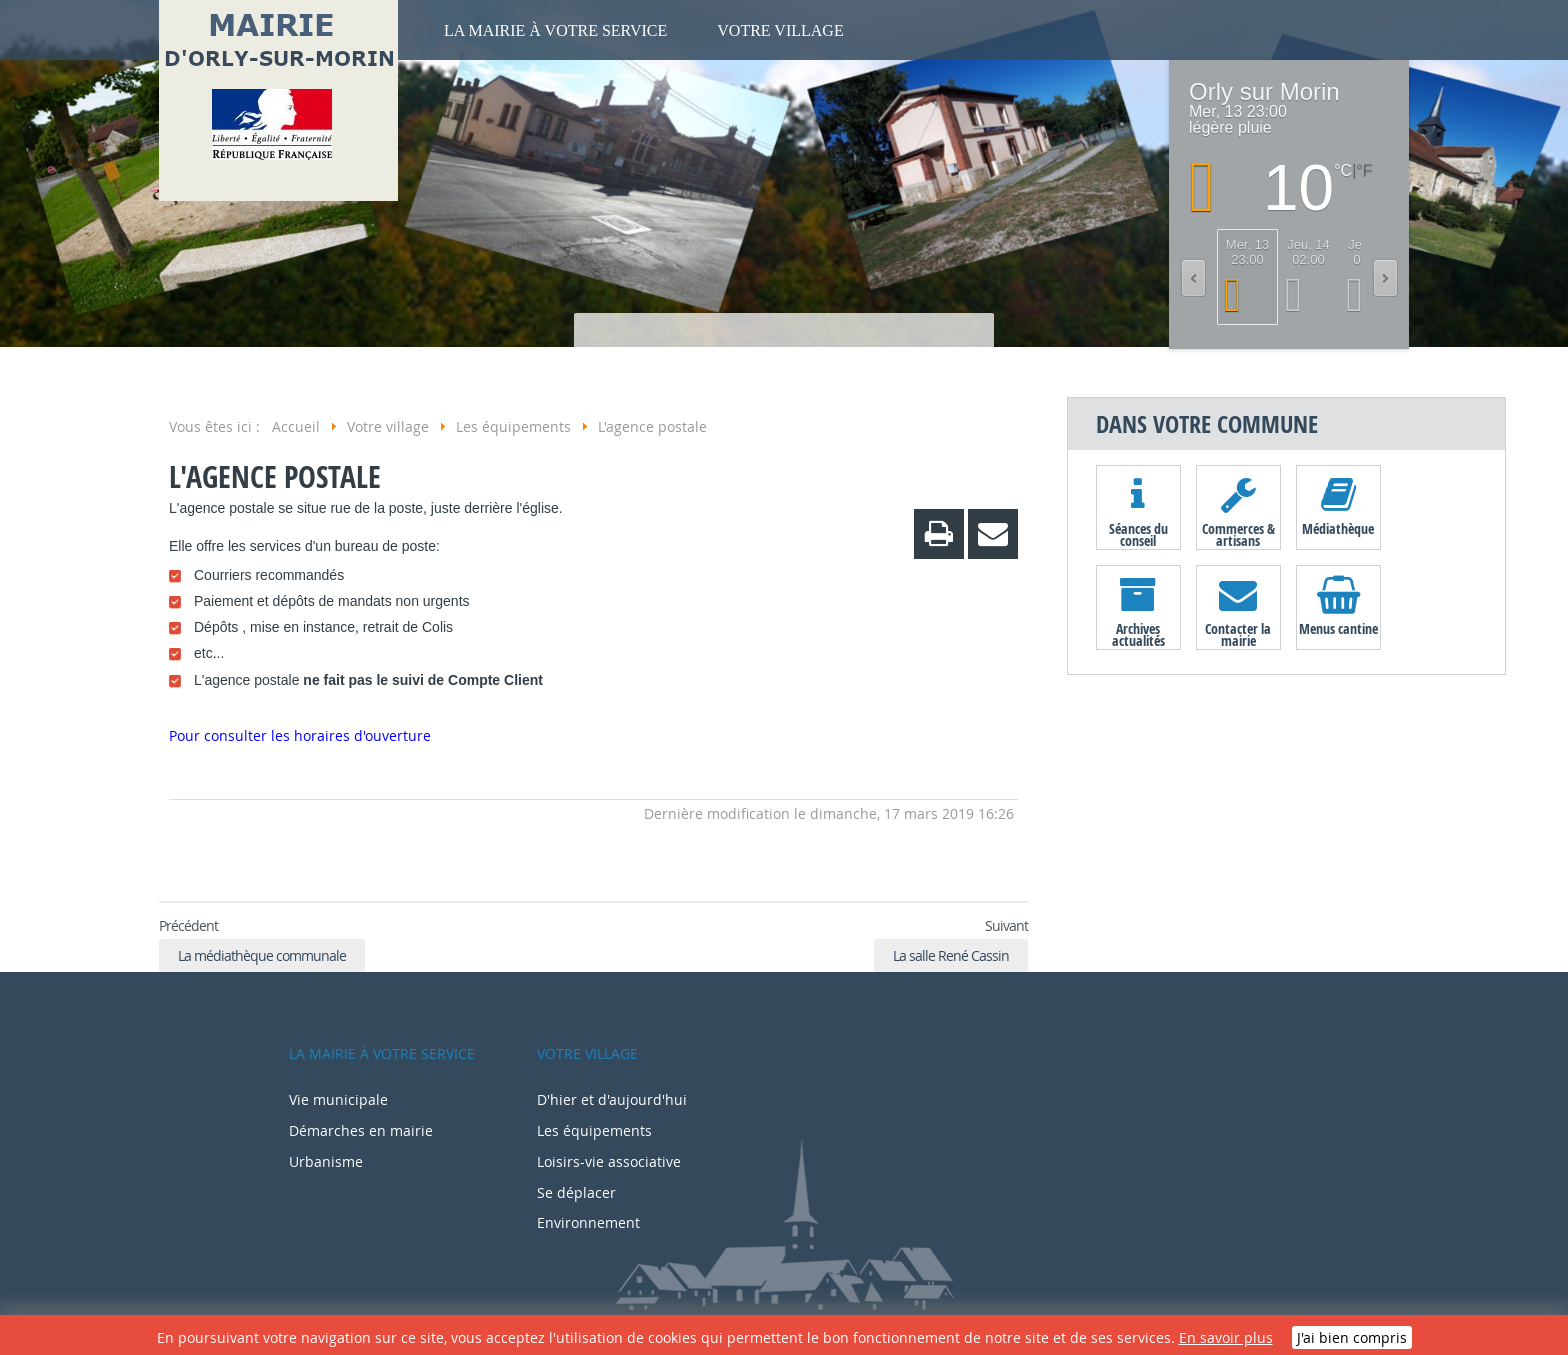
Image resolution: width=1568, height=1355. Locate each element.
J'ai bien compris (1352, 1337)
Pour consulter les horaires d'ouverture (300, 735)
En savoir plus (1226, 1337)
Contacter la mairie (1238, 634)
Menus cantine (1338, 628)
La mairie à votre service (555, 30)
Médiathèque (1338, 528)
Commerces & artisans (1238, 534)
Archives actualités (1138, 634)
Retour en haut (184, 866)
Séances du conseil (1138, 534)
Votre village (780, 30)
